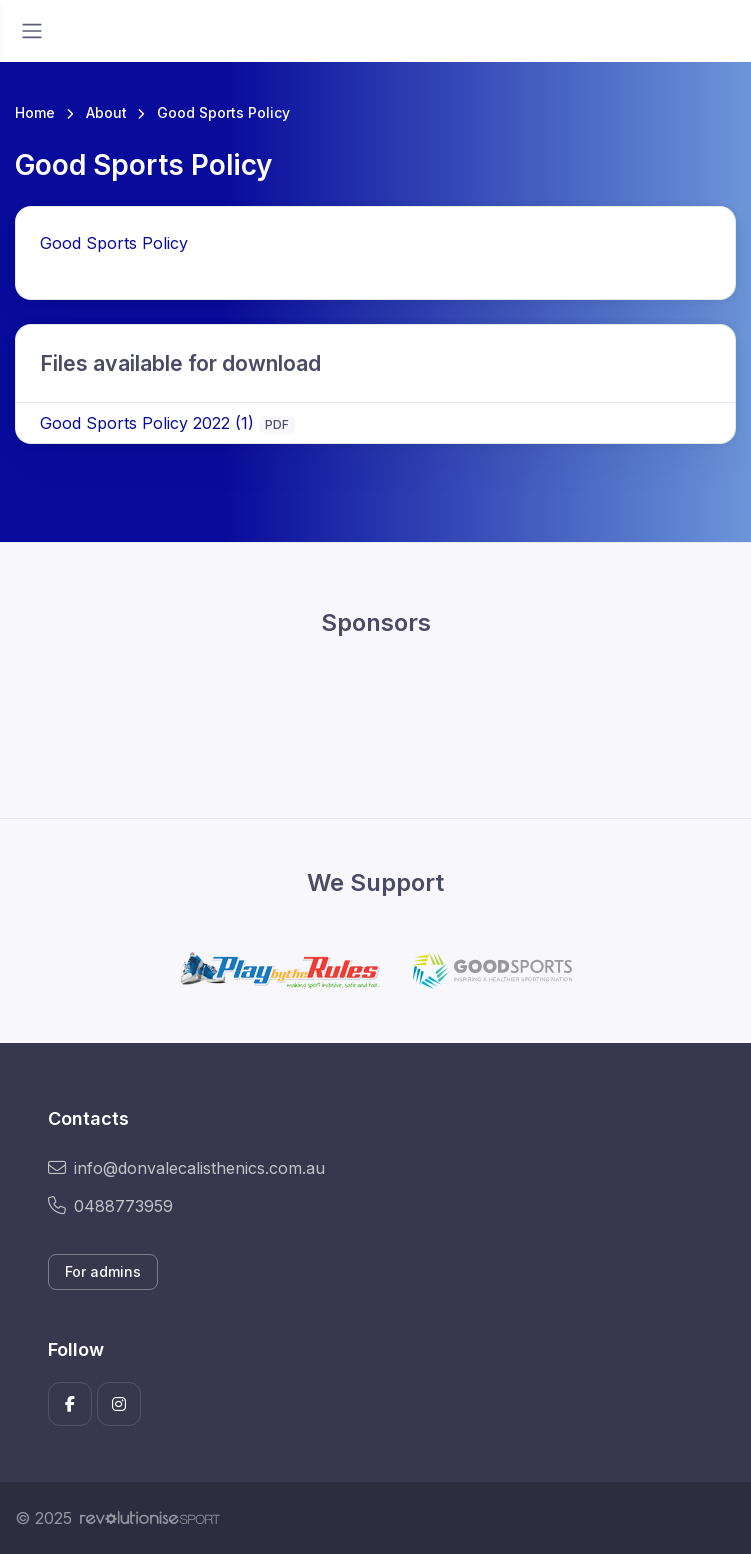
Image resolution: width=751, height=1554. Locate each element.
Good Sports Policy (114, 243)
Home (35, 112)
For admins (103, 1271)
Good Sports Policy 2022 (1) (147, 423)
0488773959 (110, 1206)
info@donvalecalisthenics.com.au (186, 1168)
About (106, 112)
